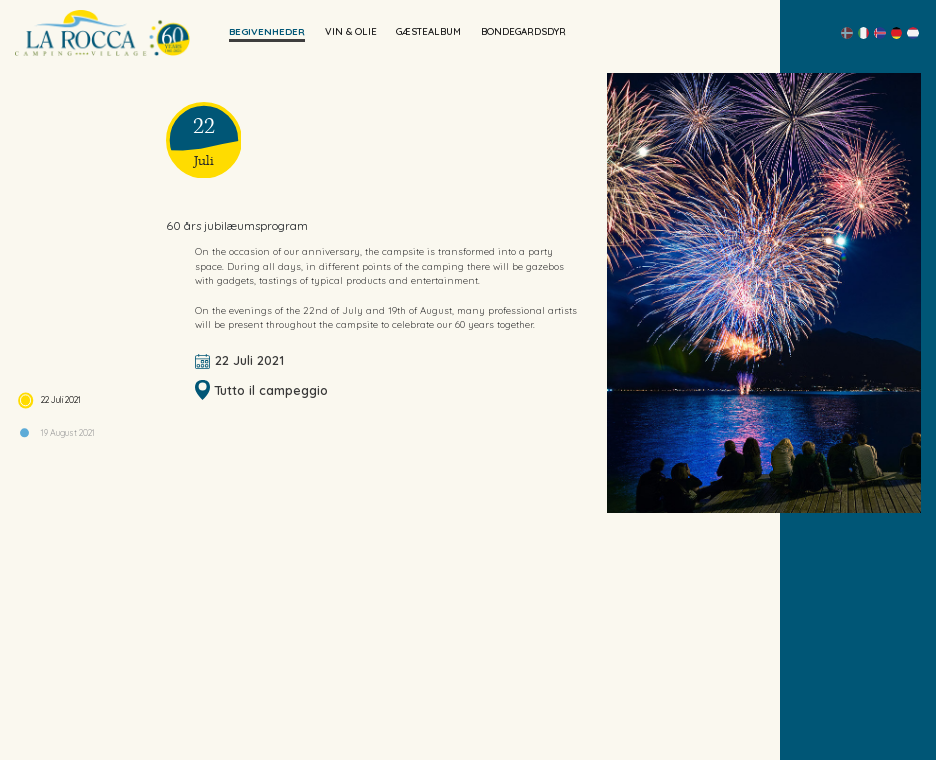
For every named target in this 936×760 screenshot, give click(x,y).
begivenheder (267, 31)
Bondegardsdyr (523, 31)
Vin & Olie (351, 31)
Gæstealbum (428, 31)
